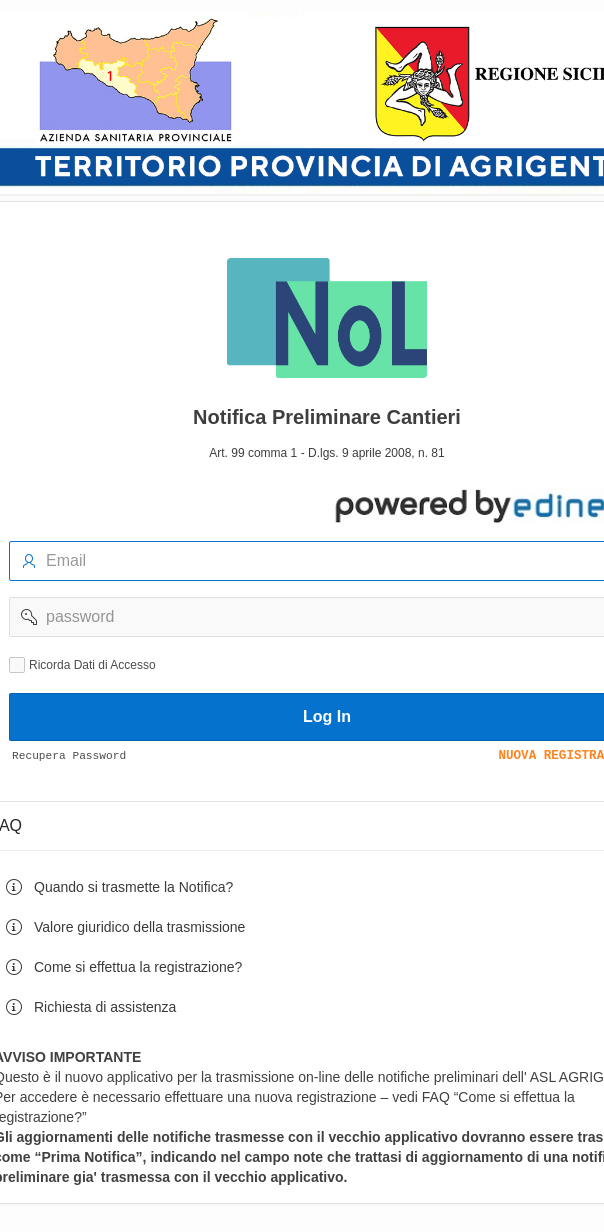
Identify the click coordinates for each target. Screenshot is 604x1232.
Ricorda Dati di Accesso (92, 665)
